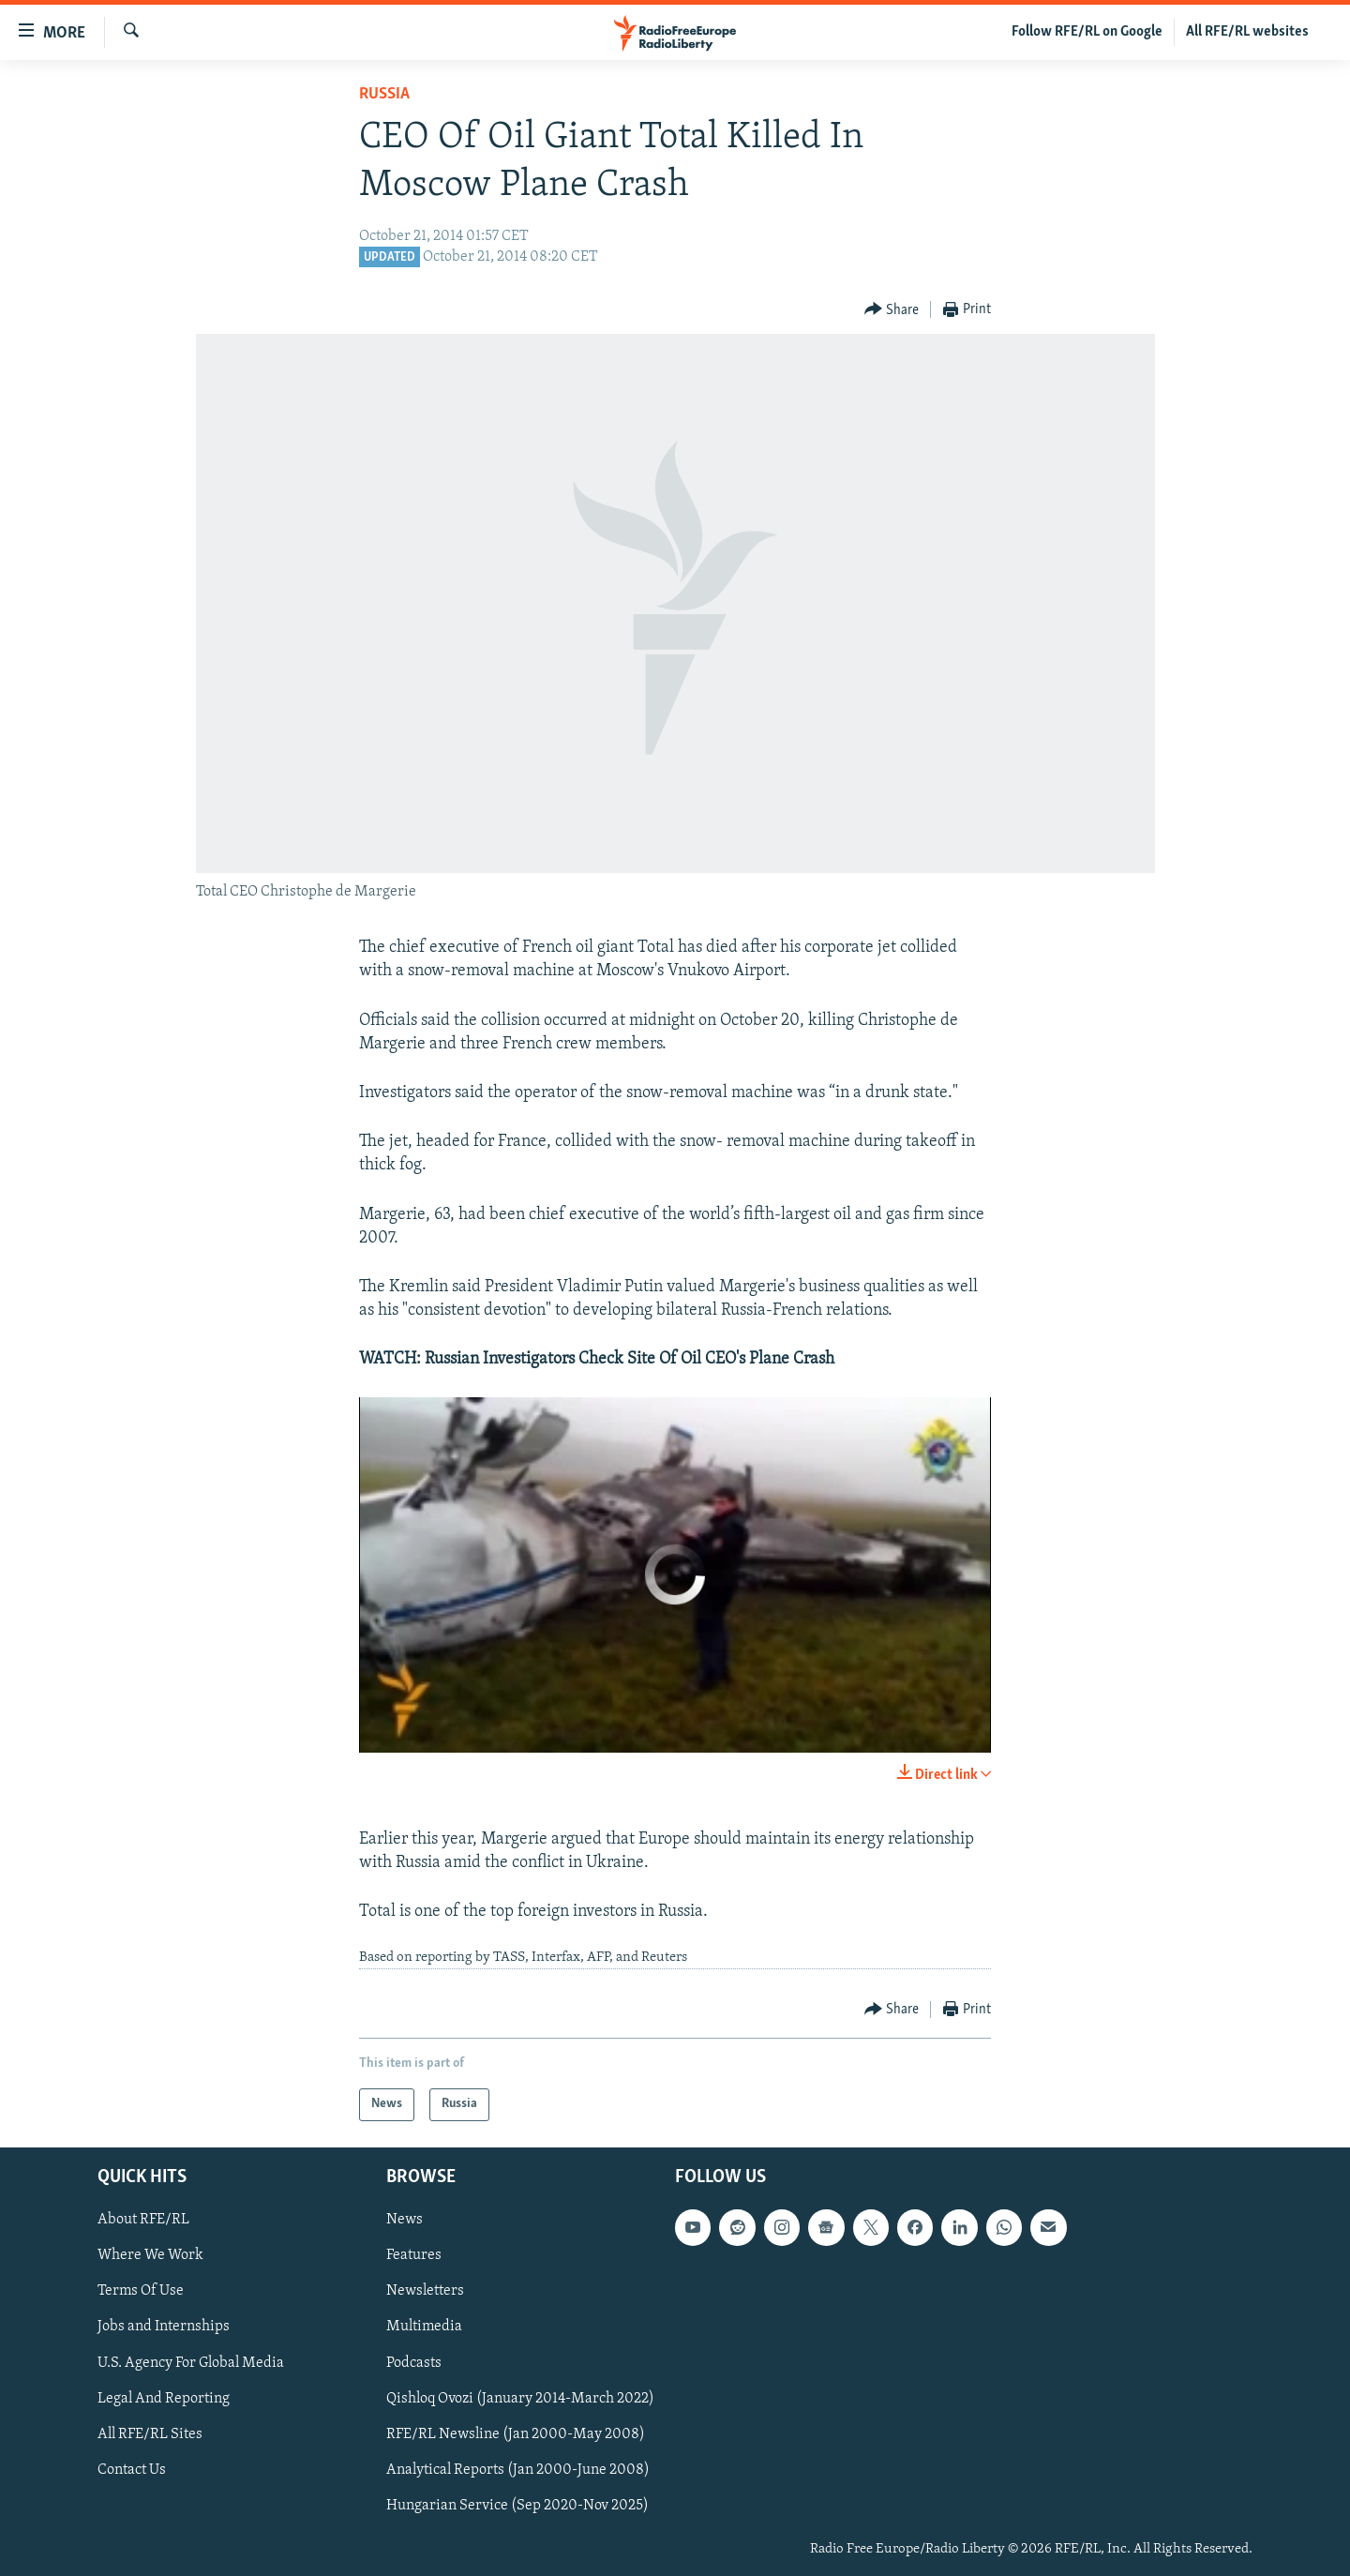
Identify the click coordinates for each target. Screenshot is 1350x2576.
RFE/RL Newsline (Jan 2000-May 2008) (515, 2433)
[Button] (892, 310)
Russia (384, 94)
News (404, 2219)
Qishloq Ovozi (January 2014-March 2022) (520, 2397)
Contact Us (132, 2469)
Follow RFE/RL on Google (1087, 31)
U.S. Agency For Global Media (191, 2362)
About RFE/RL (143, 2219)
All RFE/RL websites (1247, 31)
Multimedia (424, 2326)
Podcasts (414, 2362)
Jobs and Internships (164, 2326)
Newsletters (425, 2290)
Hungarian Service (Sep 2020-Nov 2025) (517, 2504)
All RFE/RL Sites (150, 2433)
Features (414, 2255)
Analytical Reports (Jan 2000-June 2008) (518, 2469)
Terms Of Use (141, 2290)
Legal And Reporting (164, 2397)
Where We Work (150, 2255)
